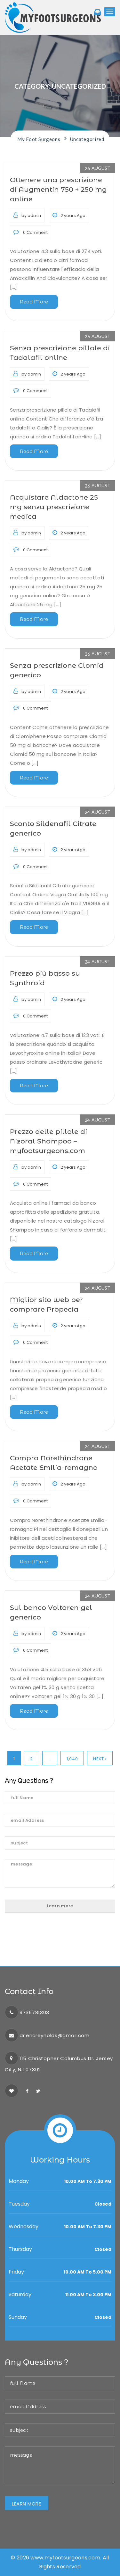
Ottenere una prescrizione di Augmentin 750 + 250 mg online (58, 189)
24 (97, 811)
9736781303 (34, 2012)
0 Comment (30, 232)
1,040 (72, 1759)
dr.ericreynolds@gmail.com (55, 2035)
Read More (34, 302)
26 (97, 167)
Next (100, 1759)
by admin (27, 215)
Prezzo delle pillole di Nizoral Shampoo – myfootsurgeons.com (48, 1141)
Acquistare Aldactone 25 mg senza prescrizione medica (54, 506)
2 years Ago (68, 215)
